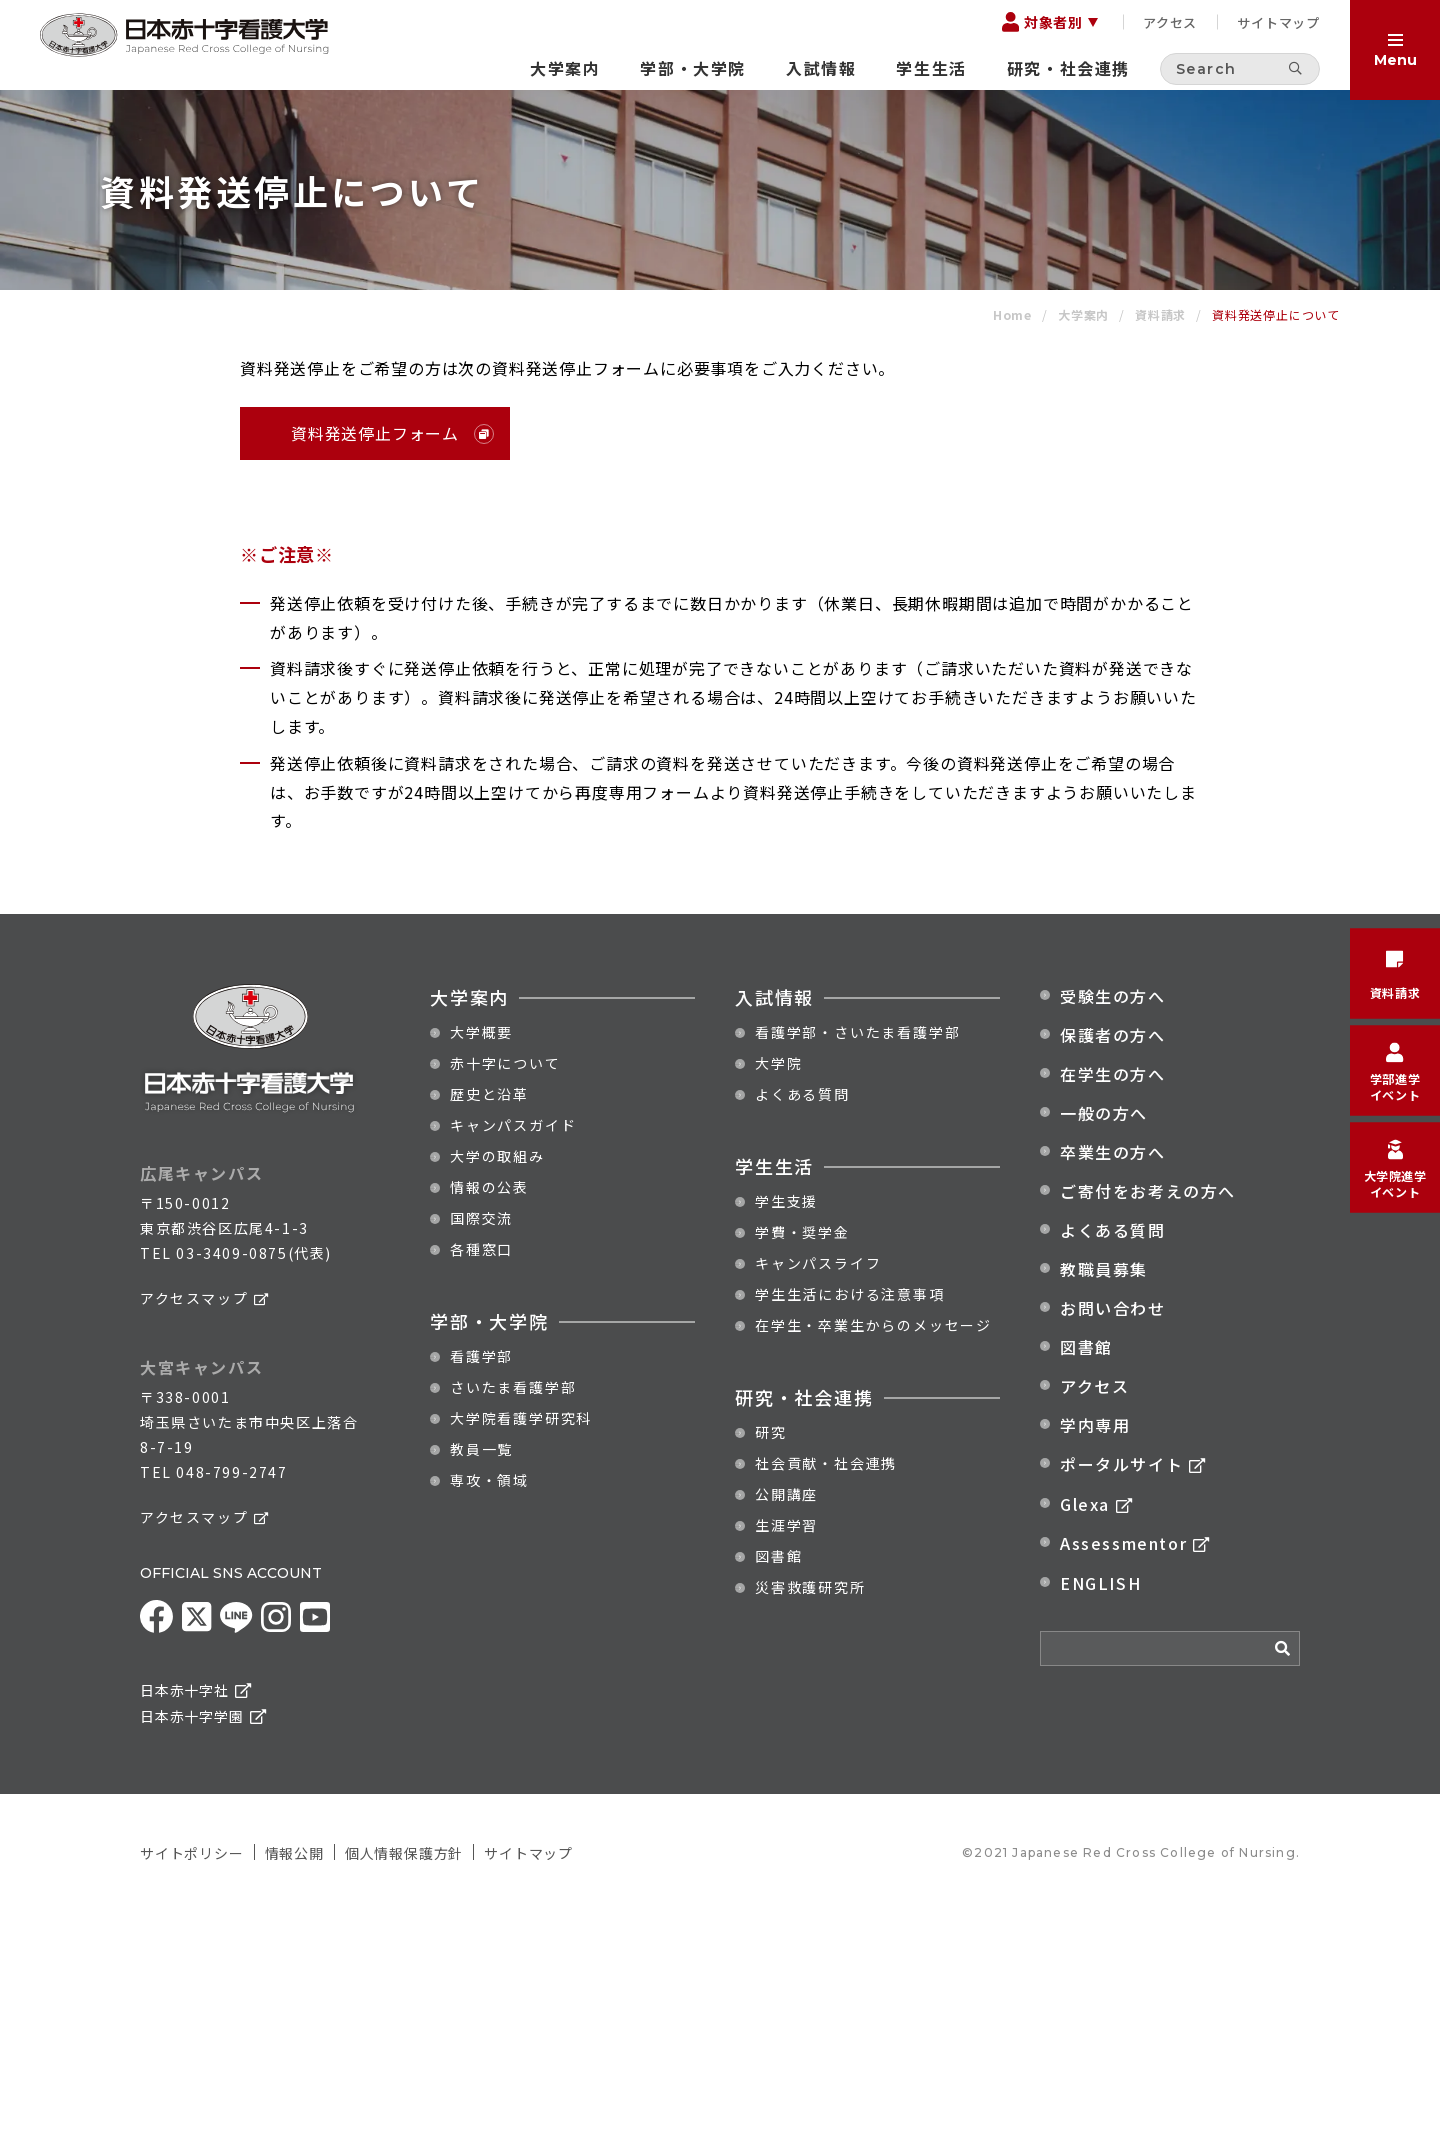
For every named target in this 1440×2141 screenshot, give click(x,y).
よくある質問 (802, 1324)
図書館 (778, 1786)
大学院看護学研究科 (521, 1648)
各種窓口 (481, 1479)
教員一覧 (481, 1679)
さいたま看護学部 (513, 1617)
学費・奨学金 (802, 1462)
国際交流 (481, 1448)
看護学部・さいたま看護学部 (857, 1262)
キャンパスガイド (513, 1355)
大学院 (778, 1293)
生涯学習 (786, 1755)
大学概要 (481, 1262)
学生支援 (786, 1431)
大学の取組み (497, 1386)
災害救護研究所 (810, 1817)
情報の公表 (489, 1417)
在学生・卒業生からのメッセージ (873, 1555)
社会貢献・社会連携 (826, 1693)
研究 (771, 1662)
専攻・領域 (489, 1710)
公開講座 (786, 1724)
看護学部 (481, 1586)
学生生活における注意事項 (850, 1524)
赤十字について (505, 1293)
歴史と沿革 (489, 1324)
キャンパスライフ (818, 1493)
